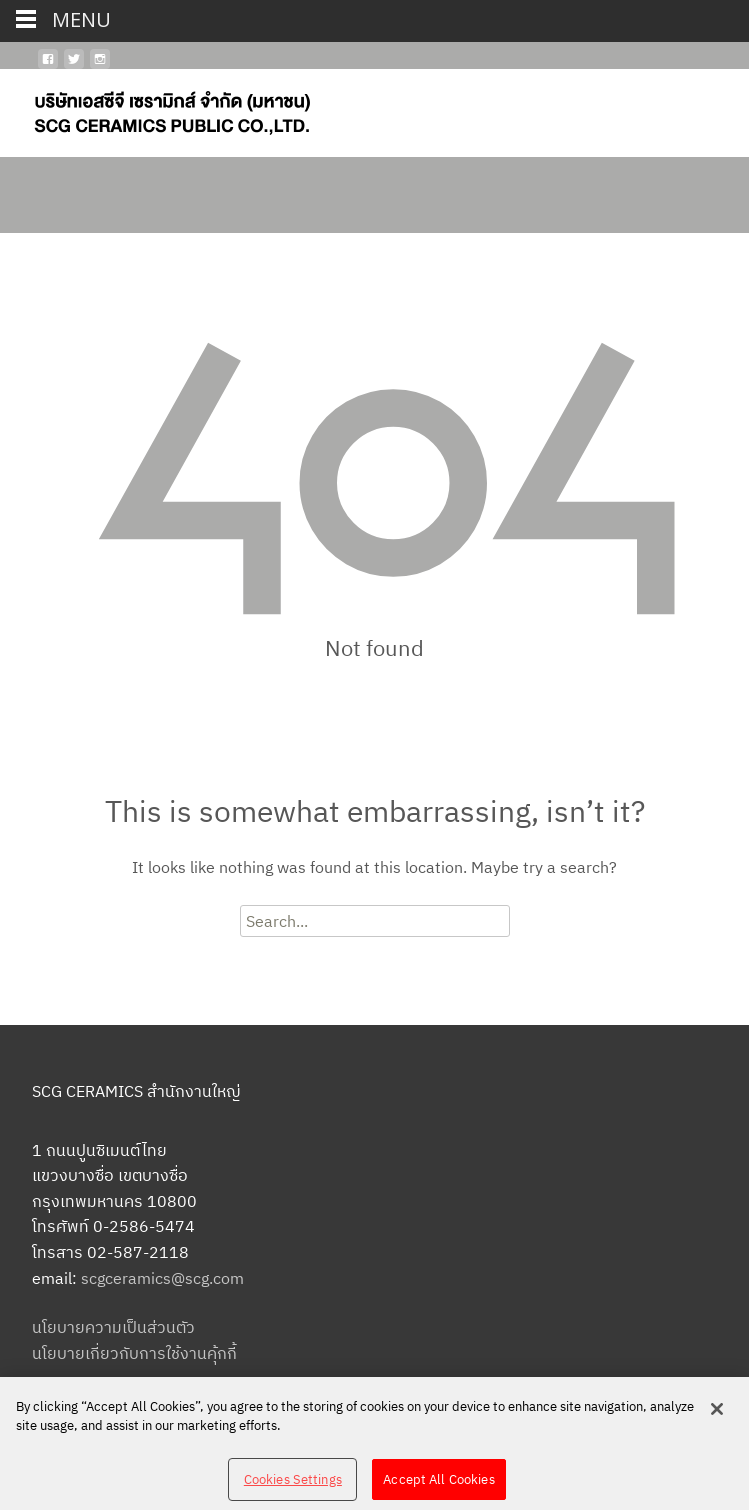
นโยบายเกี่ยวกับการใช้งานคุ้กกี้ (134, 1353)
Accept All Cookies (438, 1485)
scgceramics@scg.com (162, 1278)
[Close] (717, 1415)
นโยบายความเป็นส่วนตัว (113, 1327)
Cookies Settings (293, 1485)
